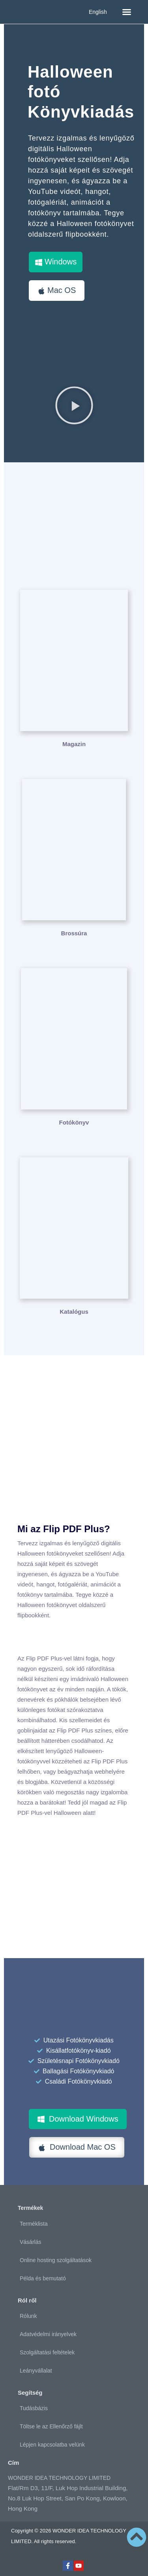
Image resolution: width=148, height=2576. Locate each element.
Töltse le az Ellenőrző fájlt (51, 2426)
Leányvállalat (36, 2370)
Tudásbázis (34, 2408)
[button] (127, 12)
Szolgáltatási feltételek (47, 2352)
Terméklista (34, 2224)
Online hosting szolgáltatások (56, 2260)
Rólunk (28, 2316)
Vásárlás (30, 2242)
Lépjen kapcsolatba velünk (52, 2444)
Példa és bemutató (43, 2278)
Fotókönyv (74, 1122)
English (98, 12)
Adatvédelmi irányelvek (48, 2334)
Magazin (74, 744)
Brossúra (74, 933)
